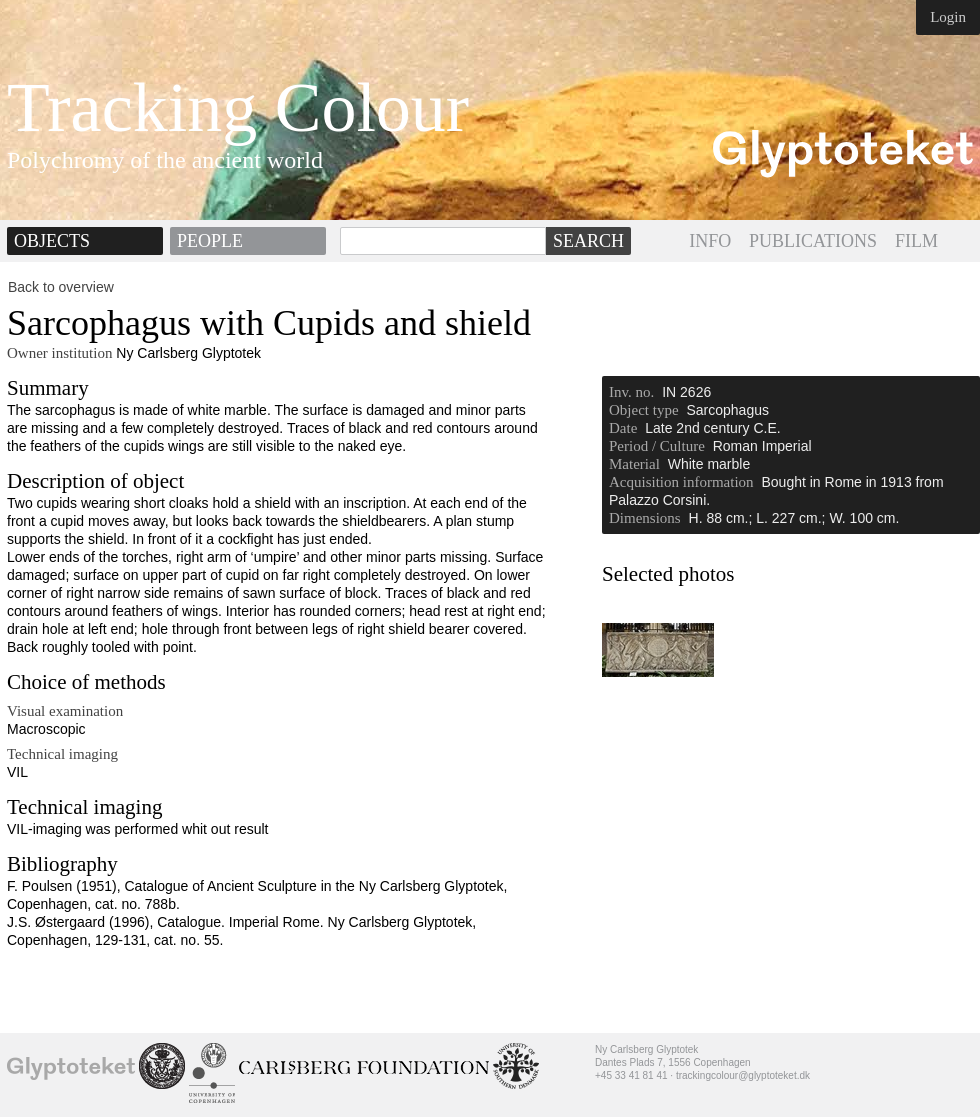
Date (623, 428)
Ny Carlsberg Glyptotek (71, 1068)
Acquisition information (681, 482)
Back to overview (61, 287)
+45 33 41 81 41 (631, 1075)
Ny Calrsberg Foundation (364, 1068)
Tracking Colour (238, 108)
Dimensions (645, 518)
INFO (710, 241)
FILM (916, 241)
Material (634, 464)
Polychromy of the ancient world (165, 160)
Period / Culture (657, 446)
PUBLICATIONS (813, 241)
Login (948, 17)
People (210, 241)
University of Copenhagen (212, 1073)
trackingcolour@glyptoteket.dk (743, 1075)
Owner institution (59, 353)
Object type (644, 410)
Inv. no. (631, 392)
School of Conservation (162, 1066)
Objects (52, 241)
